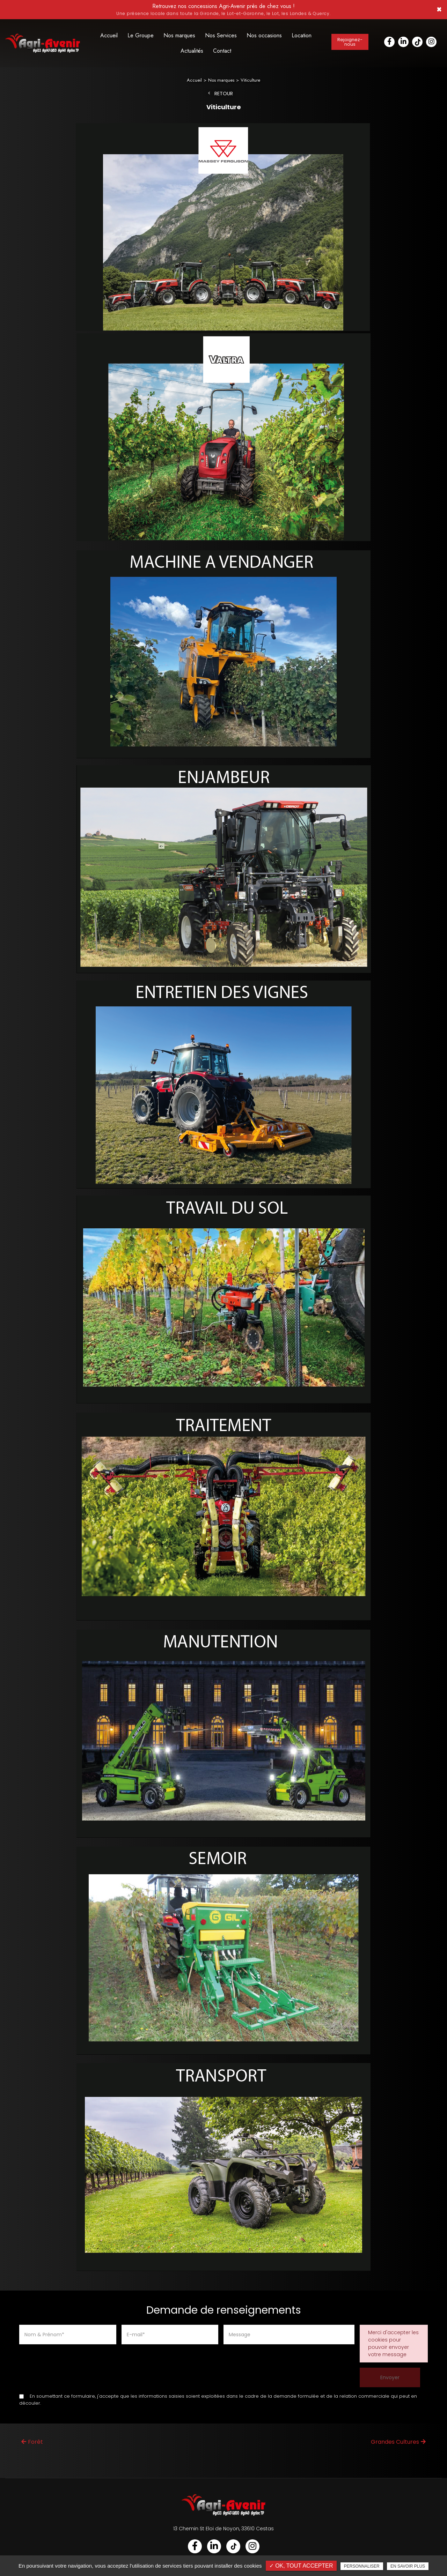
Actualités (192, 51)
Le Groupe (140, 35)
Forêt (32, 2446)
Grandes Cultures (398, 2446)
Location (302, 35)
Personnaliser (362, 2566)
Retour (223, 98)
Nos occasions (264, 35)
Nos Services (221, 35)
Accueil (109, 35)
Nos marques (179, 35)
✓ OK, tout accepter (301, 2566)
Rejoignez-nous (349, 41)
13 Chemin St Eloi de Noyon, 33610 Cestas (223, 2533)
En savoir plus (407, 2566)
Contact (222, 51)
